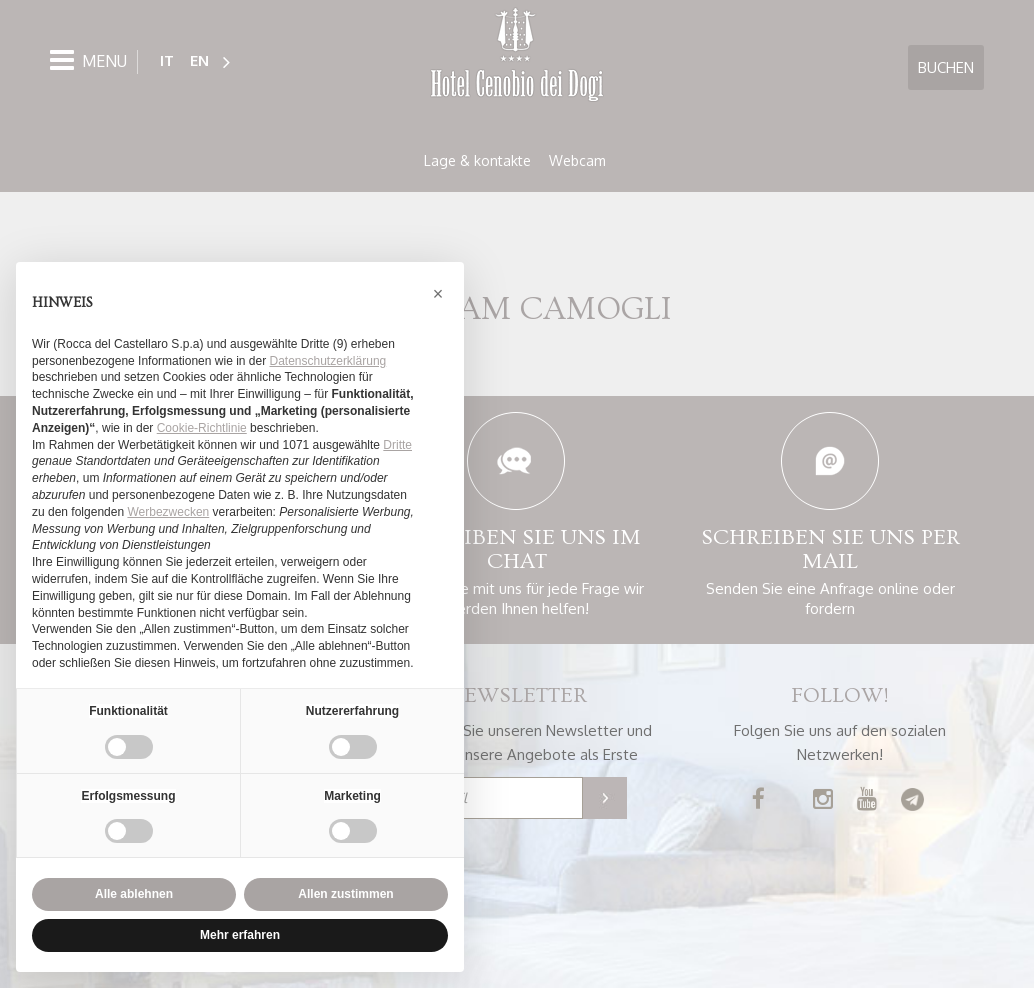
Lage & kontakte (477, 160)
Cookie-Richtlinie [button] (202, 428)
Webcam (577, 160)
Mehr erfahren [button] (240, 935)
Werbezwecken (168, 512)
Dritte (397, 445)
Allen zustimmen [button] (345, 894)
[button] (438, 294)
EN (199, 60)
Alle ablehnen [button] (134, 894)
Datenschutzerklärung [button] (328, 361)
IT (167, 60)
